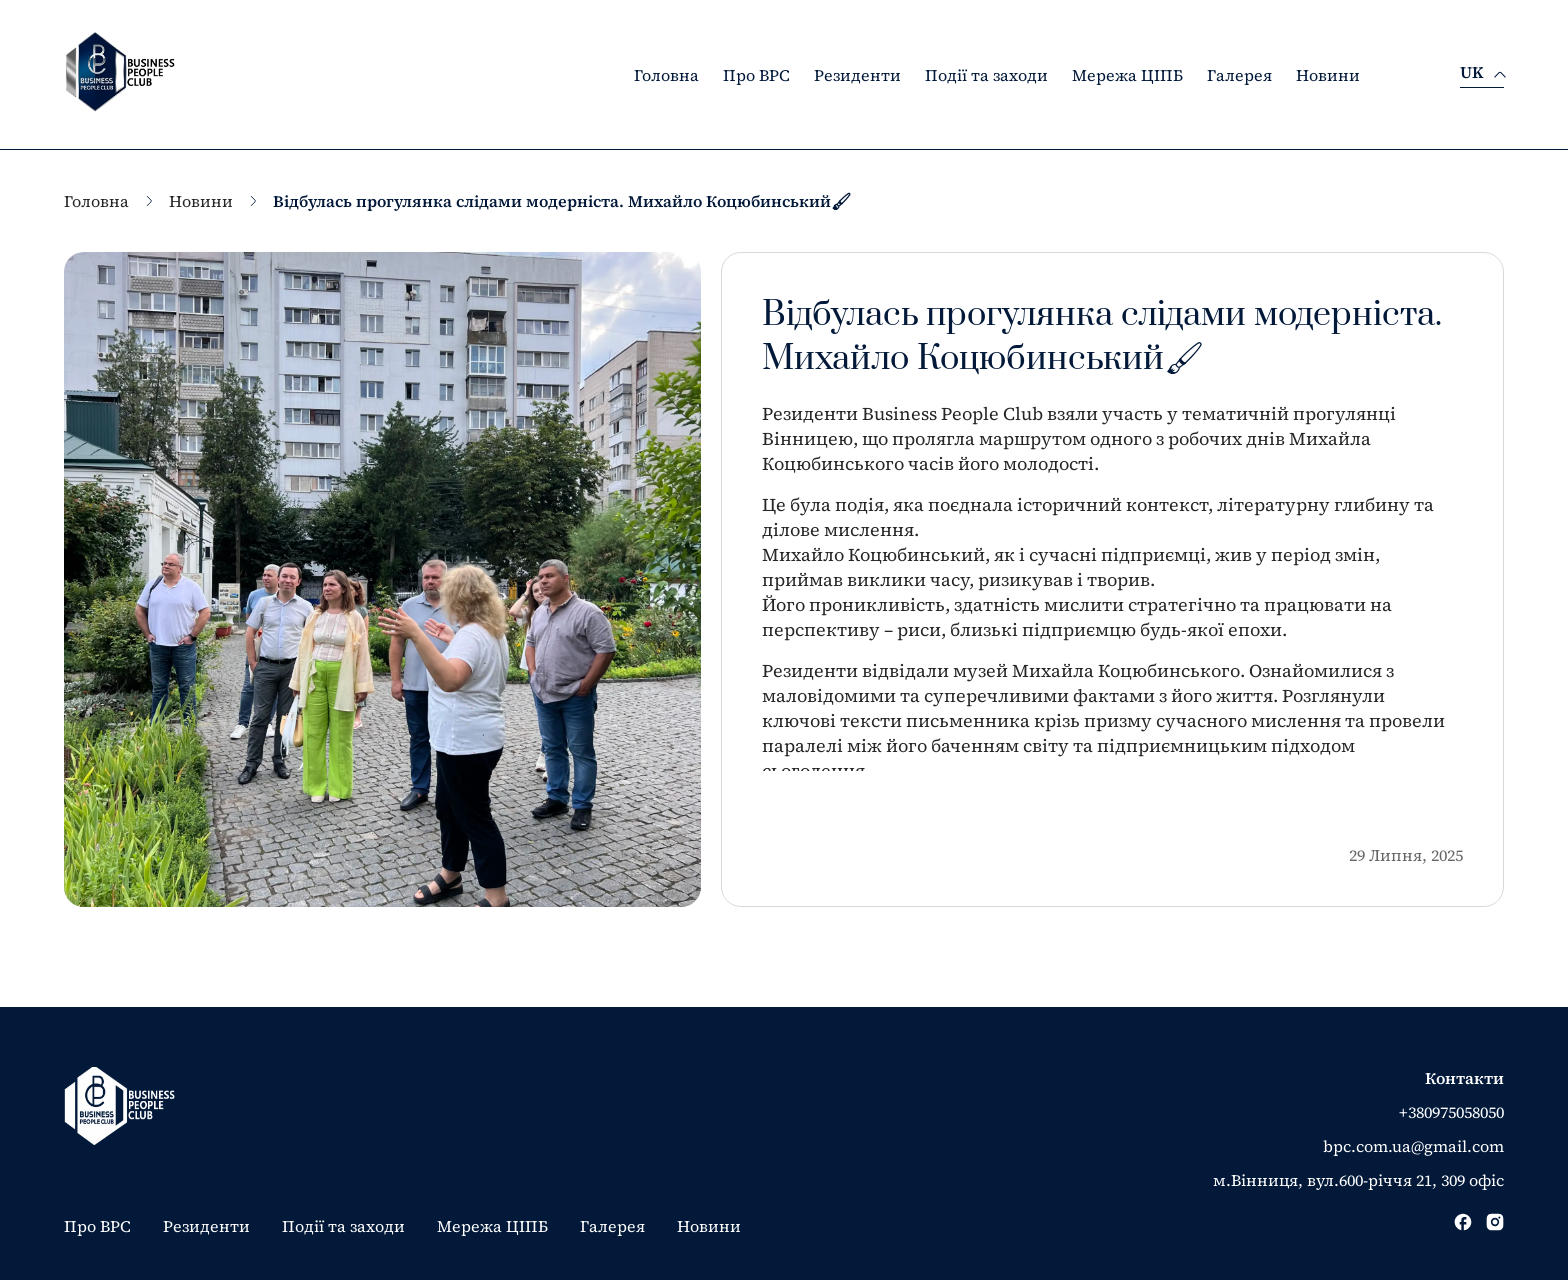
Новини (1328, 75)
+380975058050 (1451, 1112)
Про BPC (756, 75)
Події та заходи (986, 75)
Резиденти (857, 75)
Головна (666, 75)
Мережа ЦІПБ (1127, 75)
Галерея (1239, 75)
